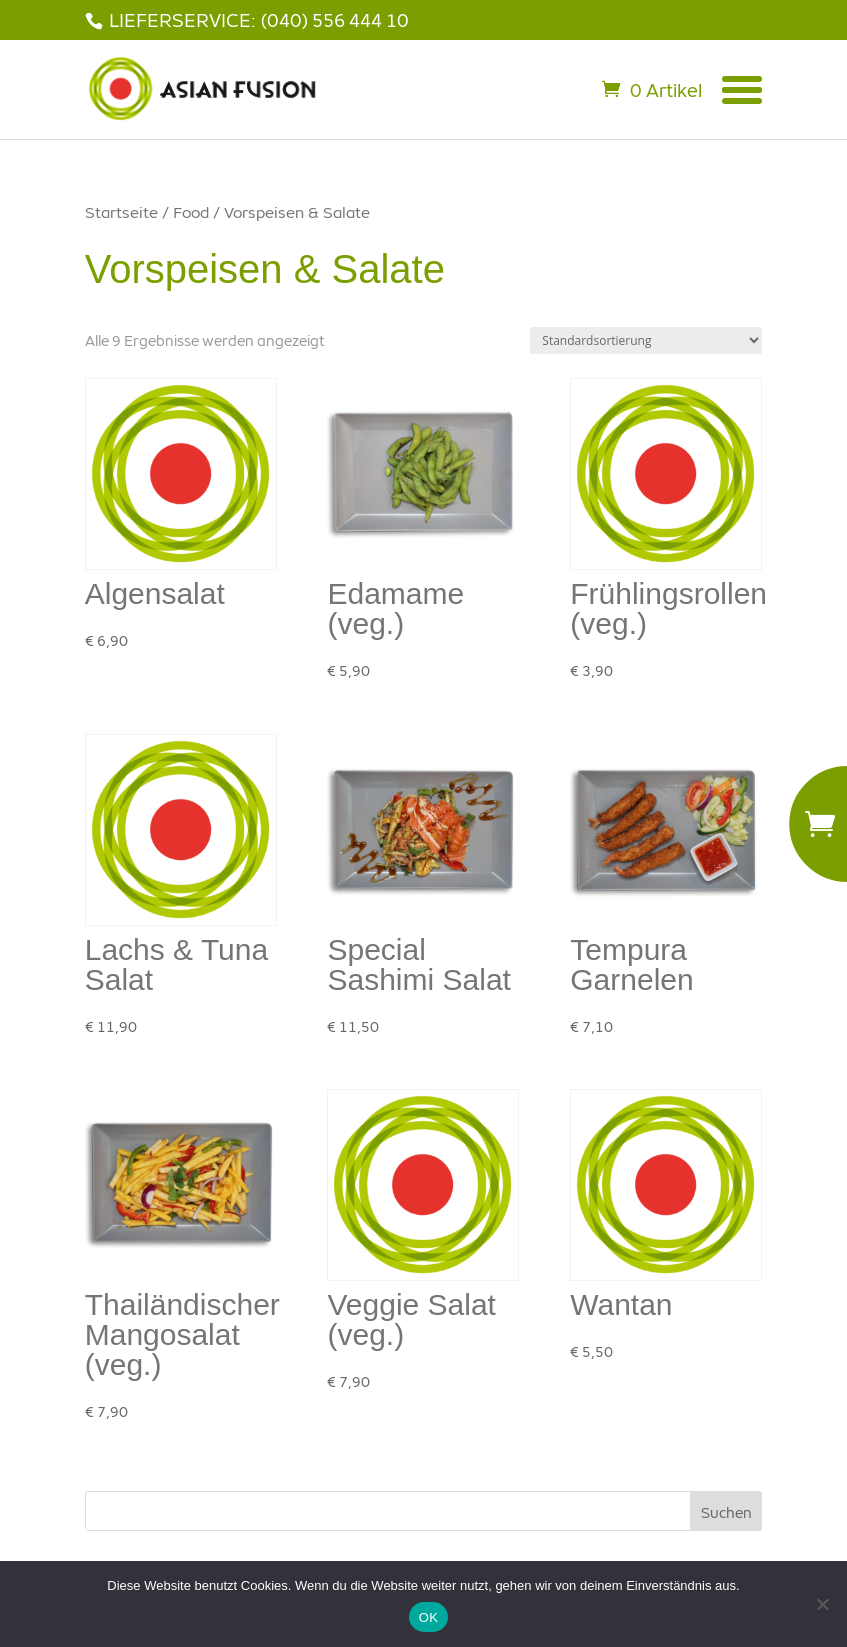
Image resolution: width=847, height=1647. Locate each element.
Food (191, 212)
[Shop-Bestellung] (646, 340)
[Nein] (822, 1604)
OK (428, 1617)
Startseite (121, 212)
